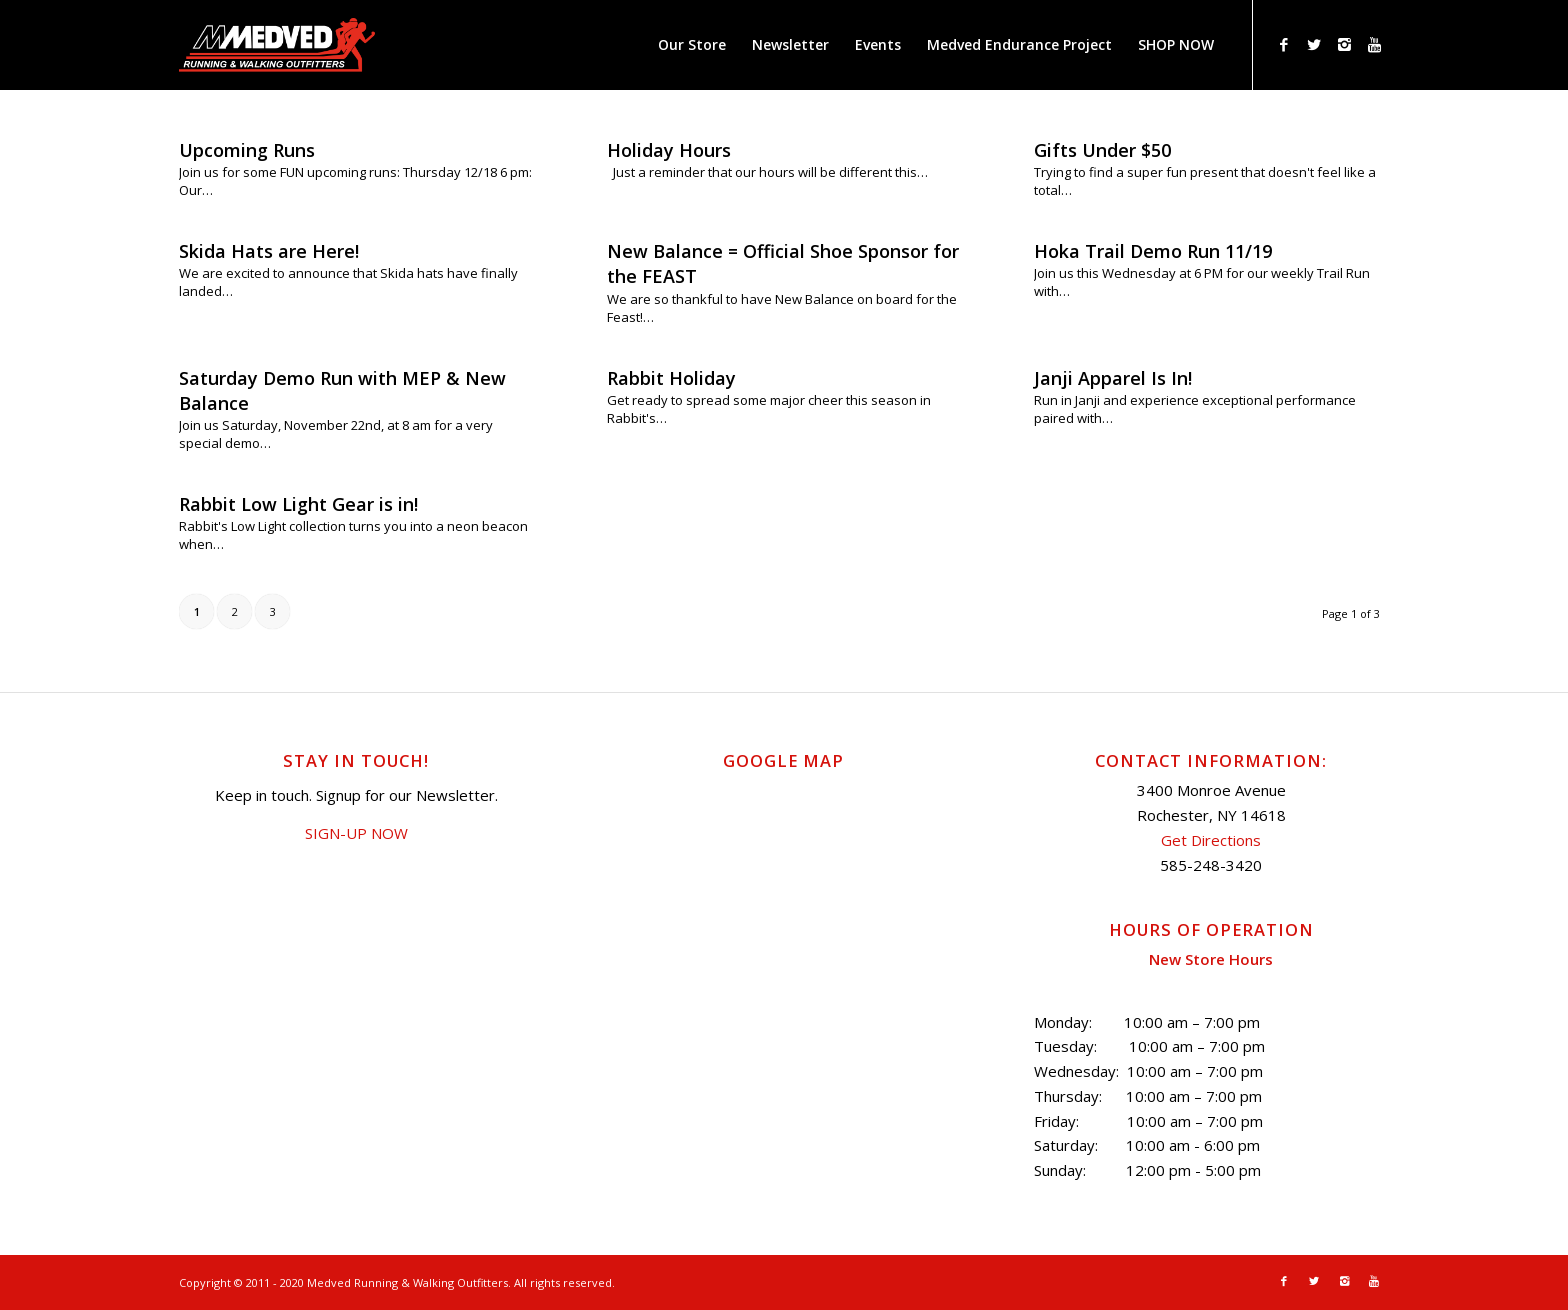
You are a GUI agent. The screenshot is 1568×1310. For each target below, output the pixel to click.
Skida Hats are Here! (269, 251)
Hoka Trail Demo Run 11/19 (1153, 251)
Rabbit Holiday (671, 378)
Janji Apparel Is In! (1113, 378)
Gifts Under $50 (1102, 150)
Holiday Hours (669, 150)
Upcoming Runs (247, 150)
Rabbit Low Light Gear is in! (298, 504)
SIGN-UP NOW (356, 833)
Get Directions (1211, 840)
